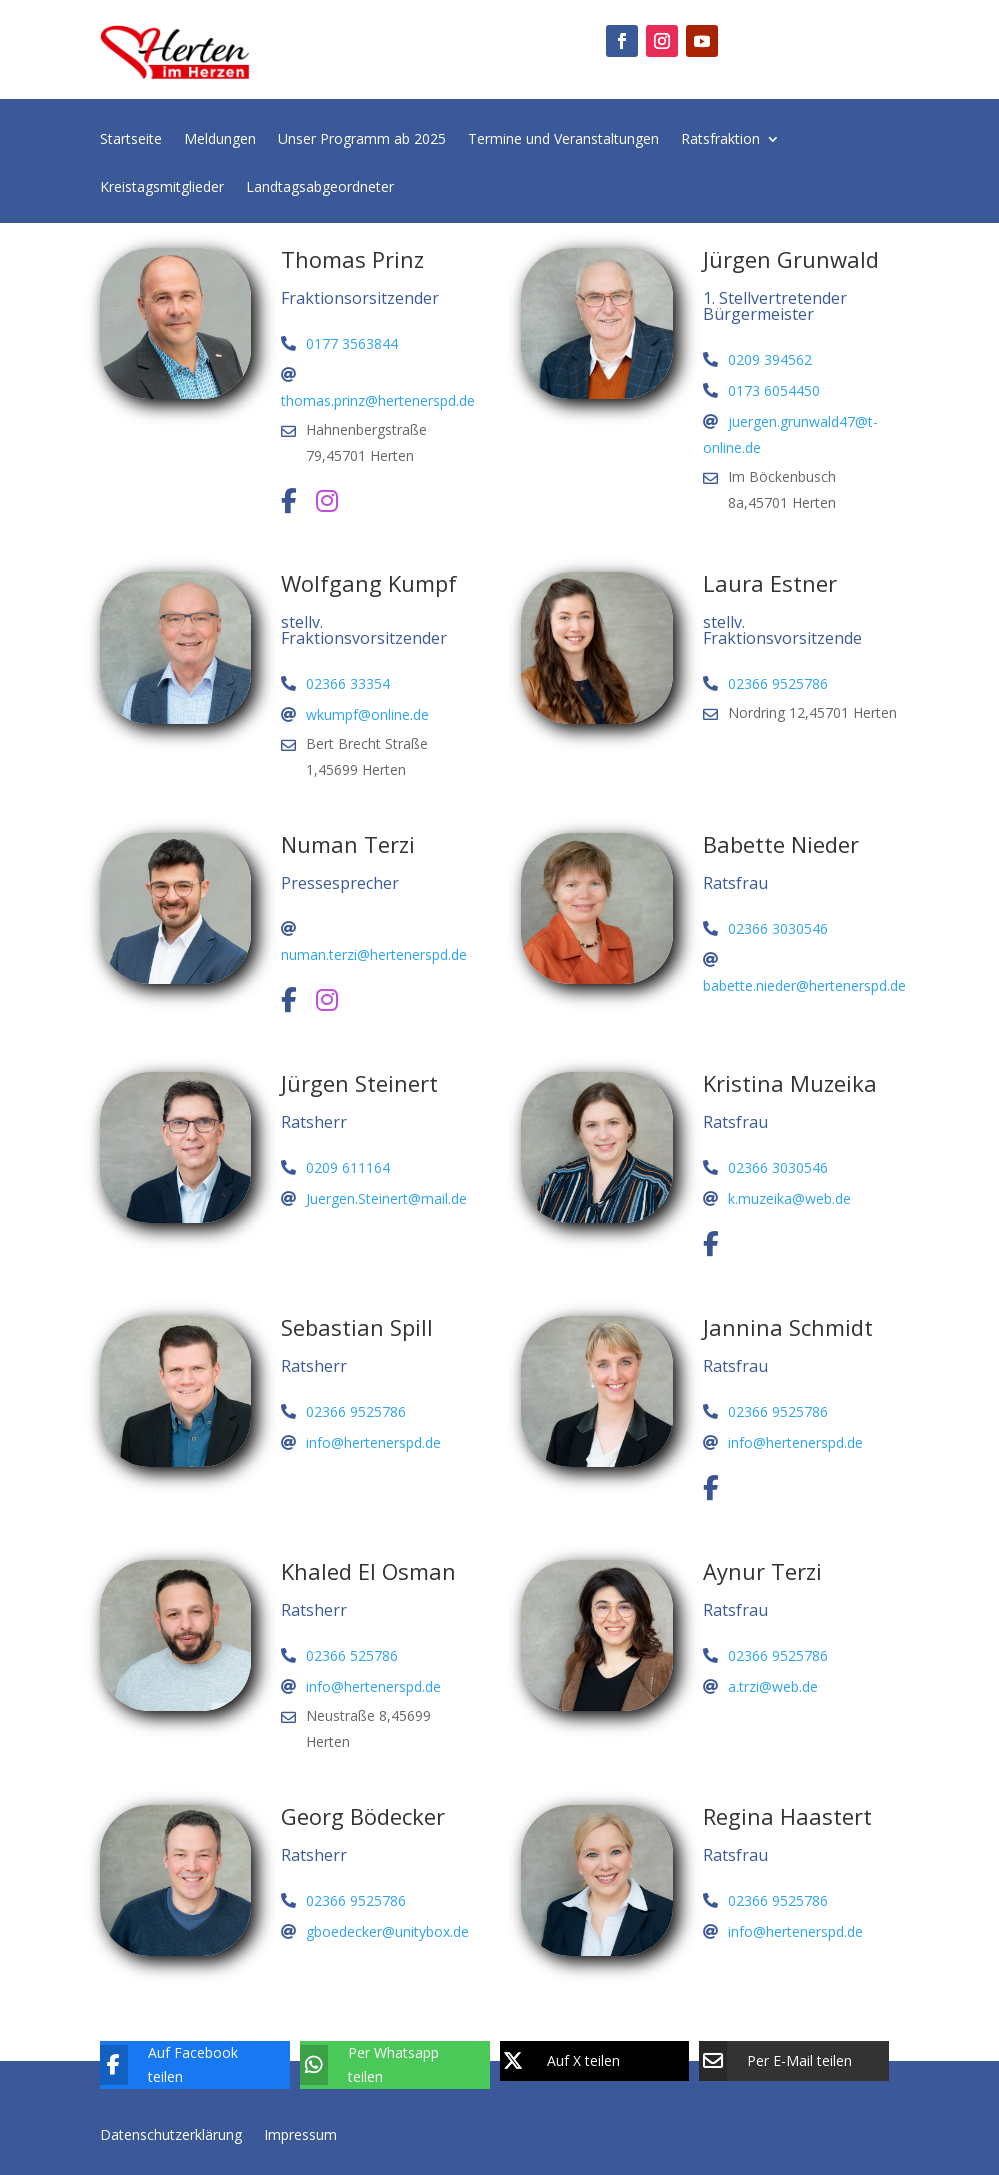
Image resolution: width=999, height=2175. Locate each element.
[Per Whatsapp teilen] (380, 2065)
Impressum (300, 2133)
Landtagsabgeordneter (320, 188)
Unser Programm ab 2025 (362, 140)
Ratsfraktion (720, 140)
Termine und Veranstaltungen (563, 140)
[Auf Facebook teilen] (180, 2065)
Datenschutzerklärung (171, 2133)
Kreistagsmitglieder (162, 188)
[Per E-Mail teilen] (779, 2061)
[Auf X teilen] (580, 2061)
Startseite (131, 140)
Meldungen (220, 140)
